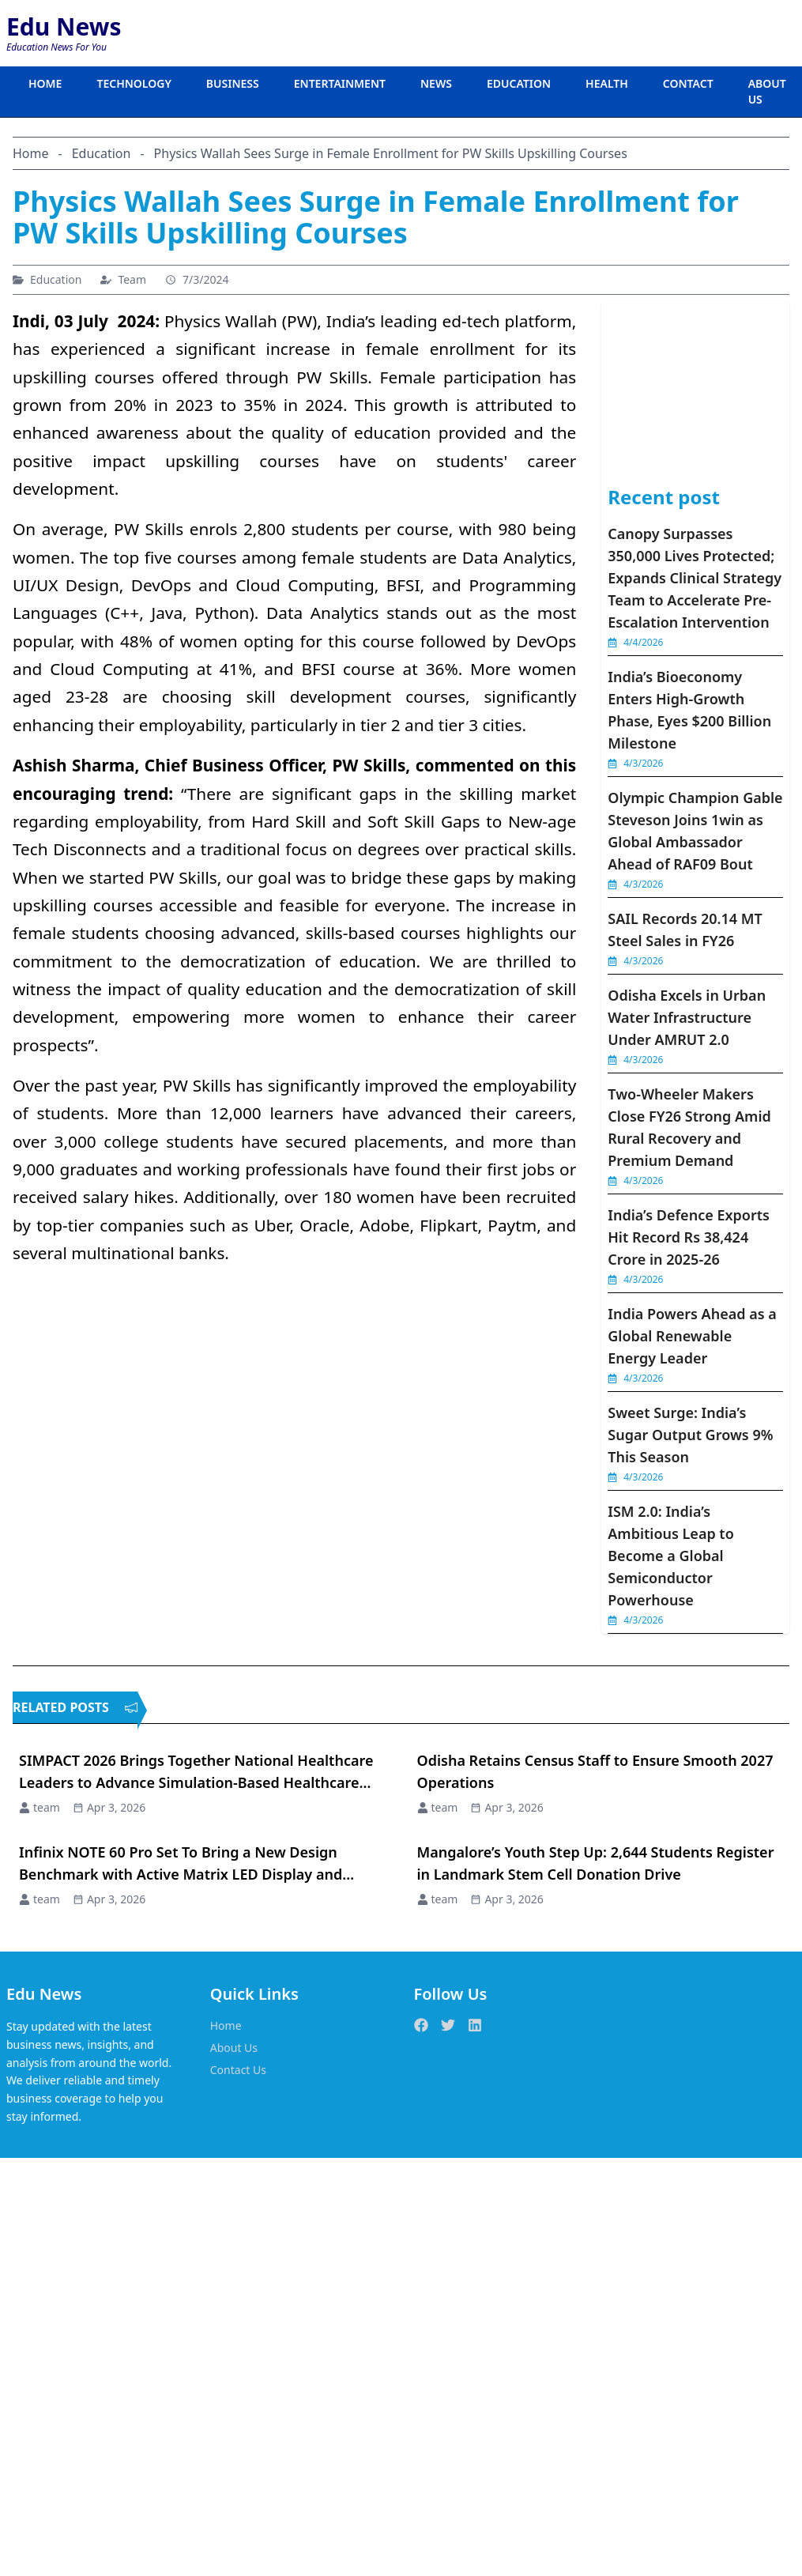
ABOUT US (767, 91)
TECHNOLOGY (133, 83)
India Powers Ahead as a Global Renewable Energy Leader (692, 1335)
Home (226, 2025)
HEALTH (606, 83)
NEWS (436, 83)
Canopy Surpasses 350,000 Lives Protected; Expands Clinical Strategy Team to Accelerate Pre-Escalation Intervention (694, 578)
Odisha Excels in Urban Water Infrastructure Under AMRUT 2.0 (687, 1017)
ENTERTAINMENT (340, 83)
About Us (234, 2047)
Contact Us (238, 2069)
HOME (45, 83)
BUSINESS (232, 83)
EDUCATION (519, 83)
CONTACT (688, 83)
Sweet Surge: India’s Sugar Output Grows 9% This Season (690, 1434)
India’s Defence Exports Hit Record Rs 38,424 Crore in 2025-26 (689, 1237)
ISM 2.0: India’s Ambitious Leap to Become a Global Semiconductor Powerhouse (671, 1555)
